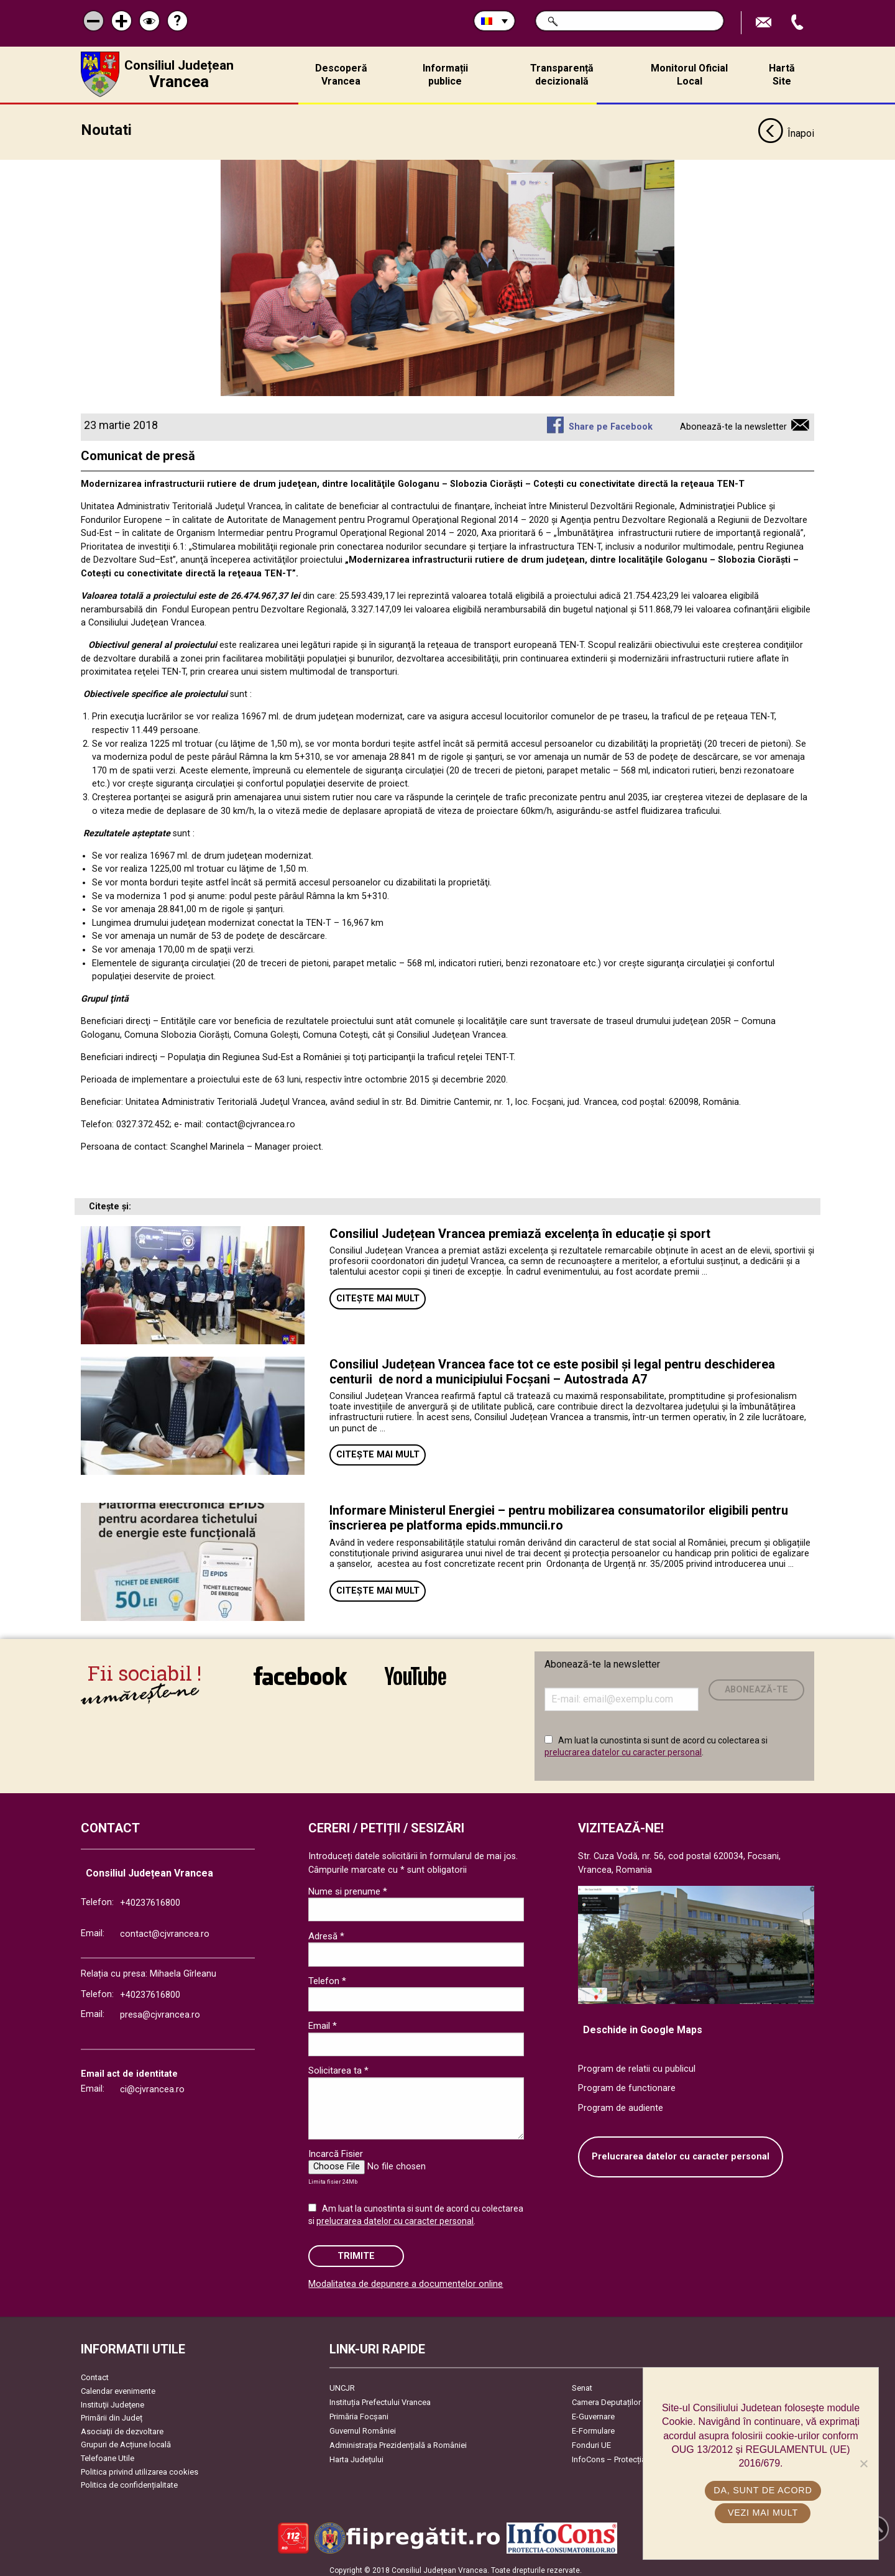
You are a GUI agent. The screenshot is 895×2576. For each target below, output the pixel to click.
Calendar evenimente (118, 2386)
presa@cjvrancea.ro (160, 2010)
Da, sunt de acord (764, 2490)
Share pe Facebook (611, 422)
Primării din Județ (111, 2412)
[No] (863, 2463)
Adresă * (326, 1931)
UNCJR (342, 2383)
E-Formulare (593, 2426)
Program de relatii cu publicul (636, 2064)
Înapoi (786, 129)
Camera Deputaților (606, 2397)
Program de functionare (627, 2083)
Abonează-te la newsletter (733, 422)
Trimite (356, 2251)
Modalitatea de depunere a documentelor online (405, 2279)
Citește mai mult (378, 1293)
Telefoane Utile (107, 2453)
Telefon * (327, 1976)
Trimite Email (765, 22)
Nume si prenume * (347, 1886)
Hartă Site (782, 74)
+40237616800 (150, 1898)
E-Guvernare (593, 2411)
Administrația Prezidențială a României (398, 2440)
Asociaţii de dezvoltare (122, 2426)
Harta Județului (356, 2454)
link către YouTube (415, 1670)
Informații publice (445, 74)
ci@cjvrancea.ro (152, 2084)
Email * (322, 2020)
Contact (95, 2372)
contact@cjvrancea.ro (164, 1929)
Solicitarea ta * (338, 2065)
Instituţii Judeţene (112, 2399)
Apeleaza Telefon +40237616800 (798, 22)
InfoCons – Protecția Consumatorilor (637, 2454)
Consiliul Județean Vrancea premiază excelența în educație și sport (519, 1228)
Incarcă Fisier (335, 2148)
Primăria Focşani (358, 2411)
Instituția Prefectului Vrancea (380, 2397)
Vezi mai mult (763, 2513)
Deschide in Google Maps (642, 2025)
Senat (582, 2383)
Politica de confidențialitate (129, 2480)
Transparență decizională (562, 74)
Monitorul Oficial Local (689, 74)
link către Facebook (300, 1670)
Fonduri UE (591, 2440)
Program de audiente (620, 2103)
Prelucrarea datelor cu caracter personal (680, 2151)
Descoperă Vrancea (341, 74)
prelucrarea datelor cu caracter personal (623, 1747)
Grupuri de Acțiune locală (126, 2439)
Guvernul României (362, 2426)
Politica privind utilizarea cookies (139, 2467)
